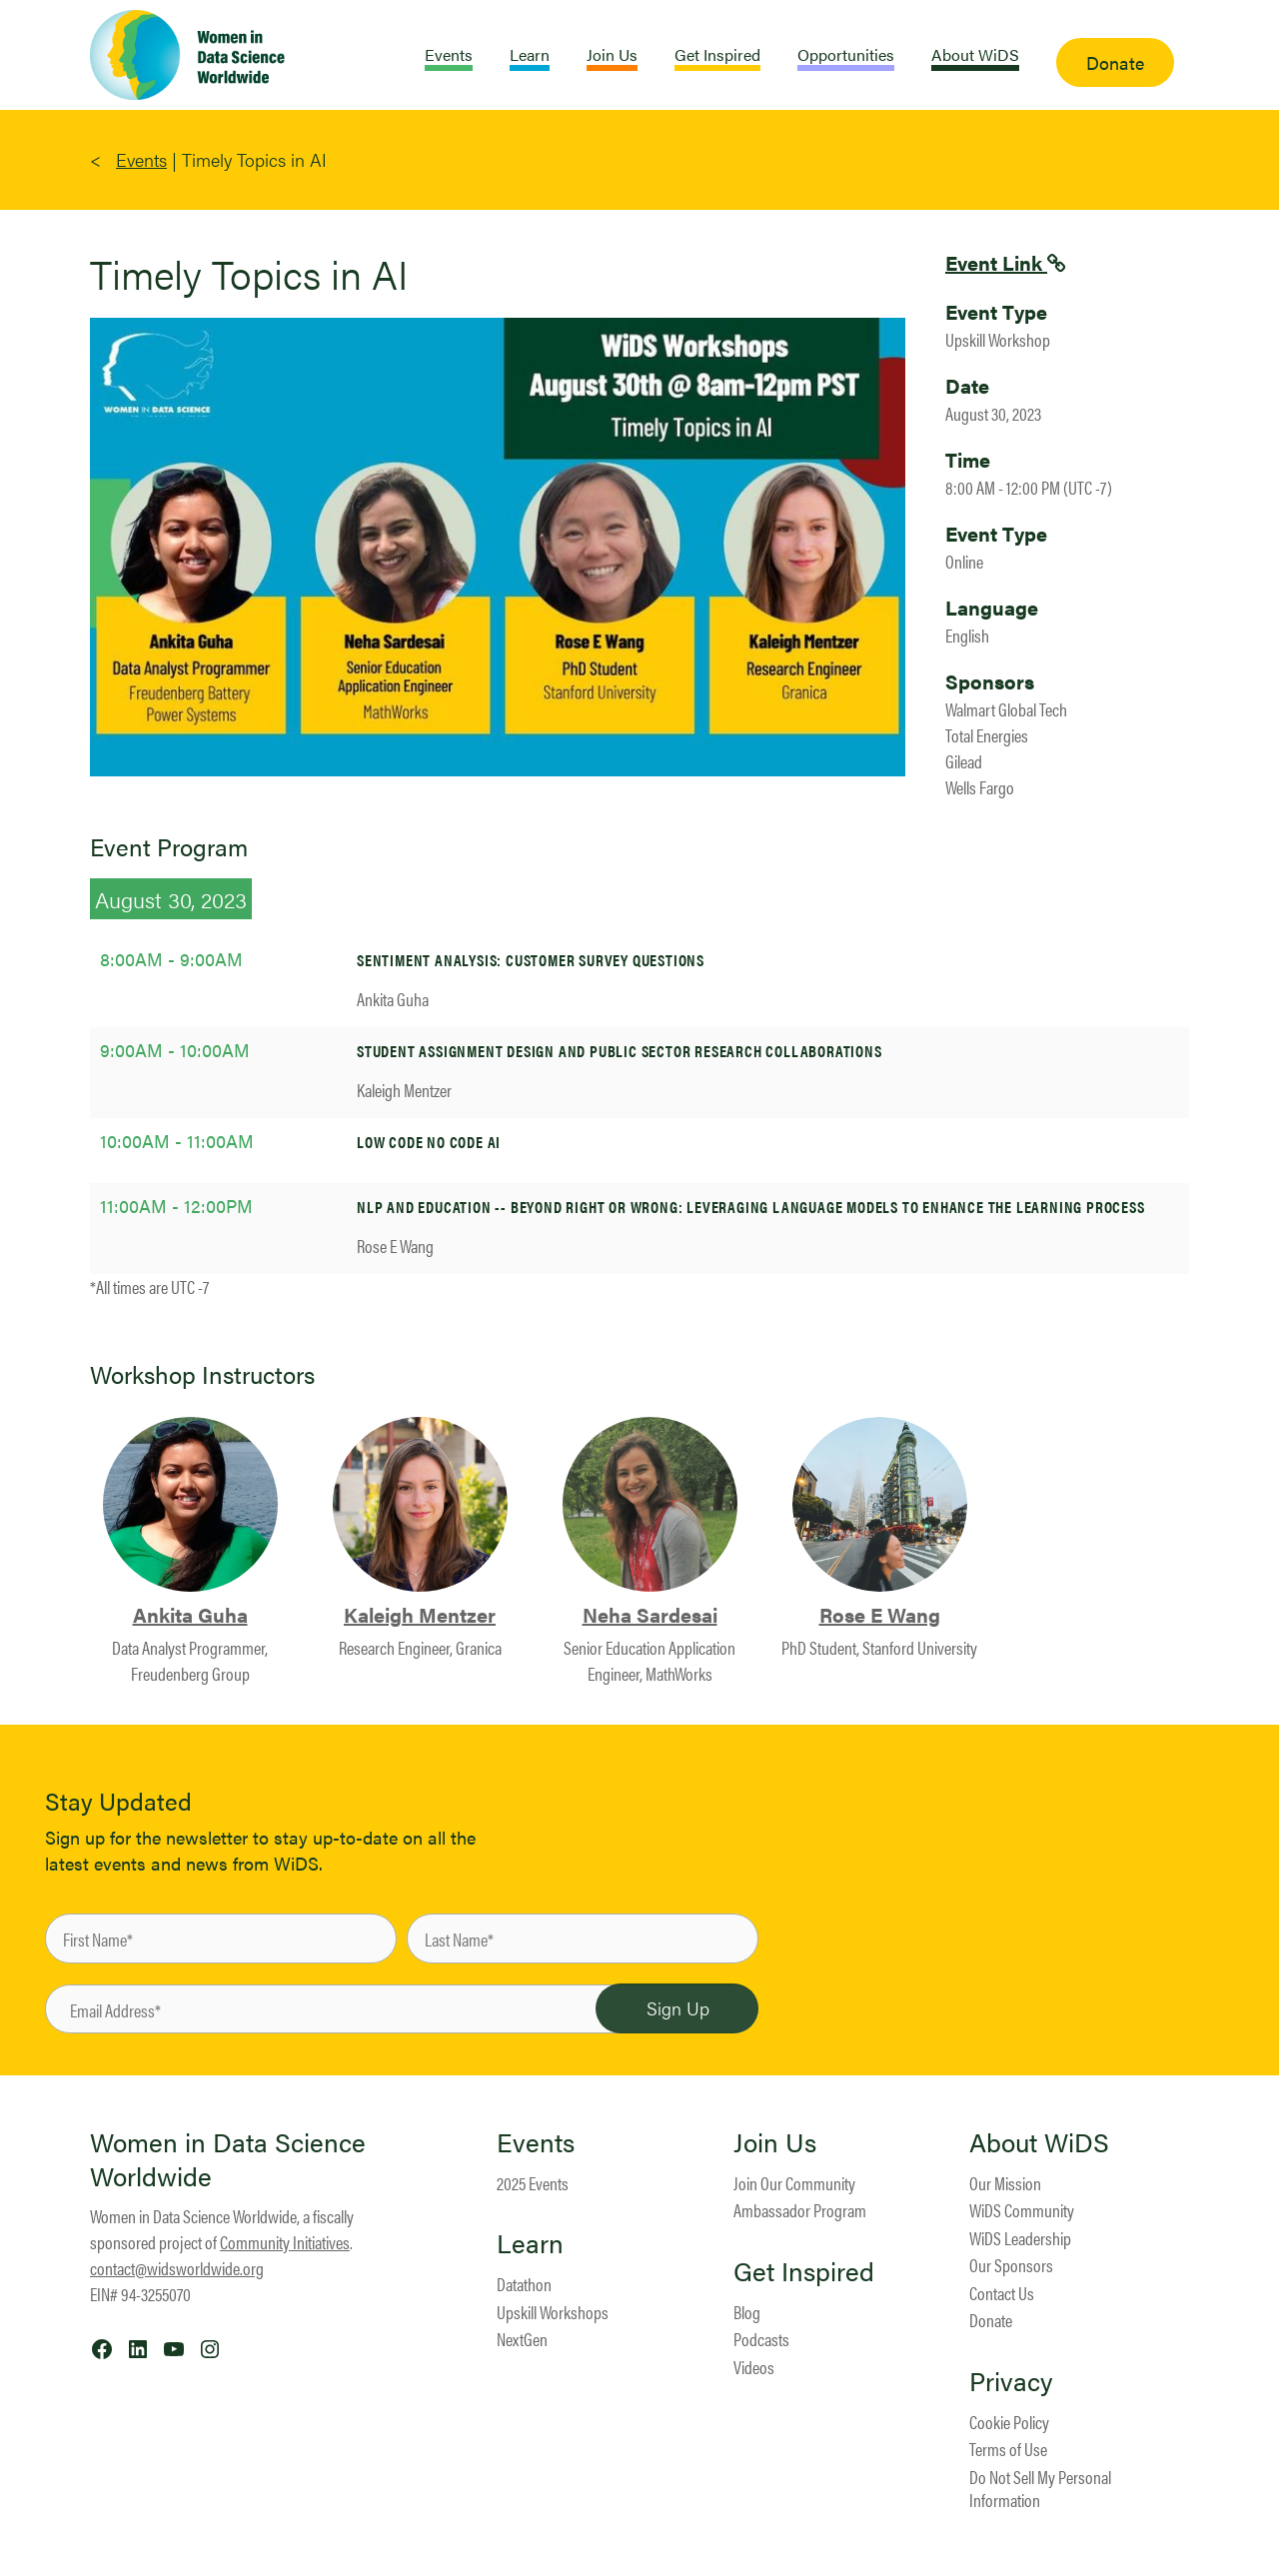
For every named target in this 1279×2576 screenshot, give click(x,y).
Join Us (774, 2142)
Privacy (1011, 2381)
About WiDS (1039, 2142)
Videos (753, 2366)
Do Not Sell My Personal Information (1040, 2488)
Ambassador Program (799, 2209)
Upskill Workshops (553, 2311)
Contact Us (1001, 2292)
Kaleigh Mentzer (420, 1614)
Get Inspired (803, 2271)
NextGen (522, 2338)
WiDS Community (1021, 2209)
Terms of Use (1008, 2448)
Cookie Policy (1009, 2421)
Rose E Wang (879, 1614)
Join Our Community (794, 2182)
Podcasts (761, 2338)
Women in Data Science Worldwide (228, 2158)
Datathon (524, 2283)
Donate (990, 2319)
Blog (746, 2311)
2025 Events (533, 2182)
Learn (530, 2243)
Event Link (996, 262)
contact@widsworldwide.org (177, 2267)
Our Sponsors (1011, 2264)
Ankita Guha (190, 1614)
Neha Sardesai (650, 1614)
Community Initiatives (285, 2241)
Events (141, 159)
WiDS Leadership (1020, 2237)
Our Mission (1005, 2182)
